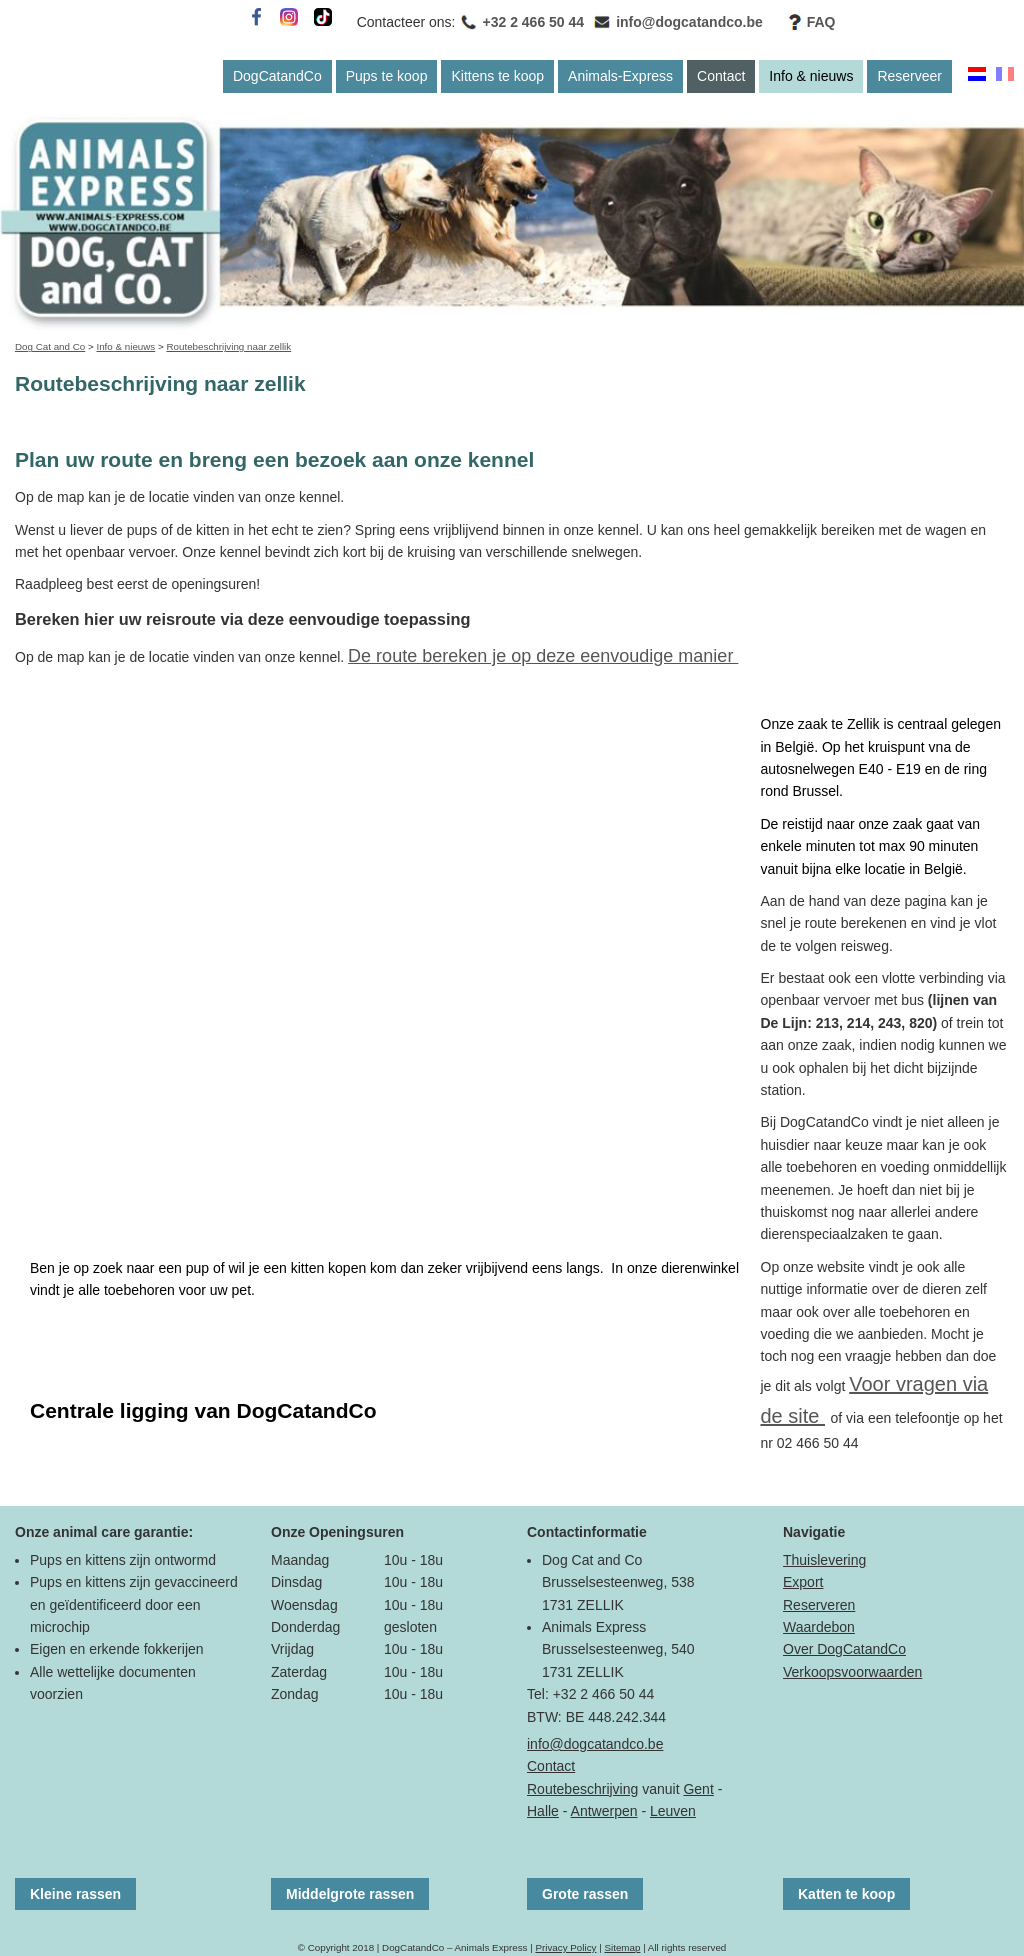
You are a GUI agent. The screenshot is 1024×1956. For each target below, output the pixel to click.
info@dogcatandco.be (689, 22)
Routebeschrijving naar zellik (228, 346)
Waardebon (819, 1627)
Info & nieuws (811, 76)
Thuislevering (824, 1560)
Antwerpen (604, 1811)
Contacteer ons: (406, 22)
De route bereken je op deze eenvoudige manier (543, 656)
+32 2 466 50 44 (534, 22)
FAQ (821, 22)
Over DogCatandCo (844, 1649)
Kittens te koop (497, 76)
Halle (543, 1811)
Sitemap (622, 1947)
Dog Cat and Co (50, 346)
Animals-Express (620, 76)
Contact (721, 76)
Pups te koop (387, 76)
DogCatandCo (277, 76)
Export (803, 1582)
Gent (698, 1789)
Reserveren (819, 1605)
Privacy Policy (565, 1947)
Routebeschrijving (582, 1789)
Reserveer (909, 76)
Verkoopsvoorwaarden (852, 1672)
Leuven (673, 1811)
